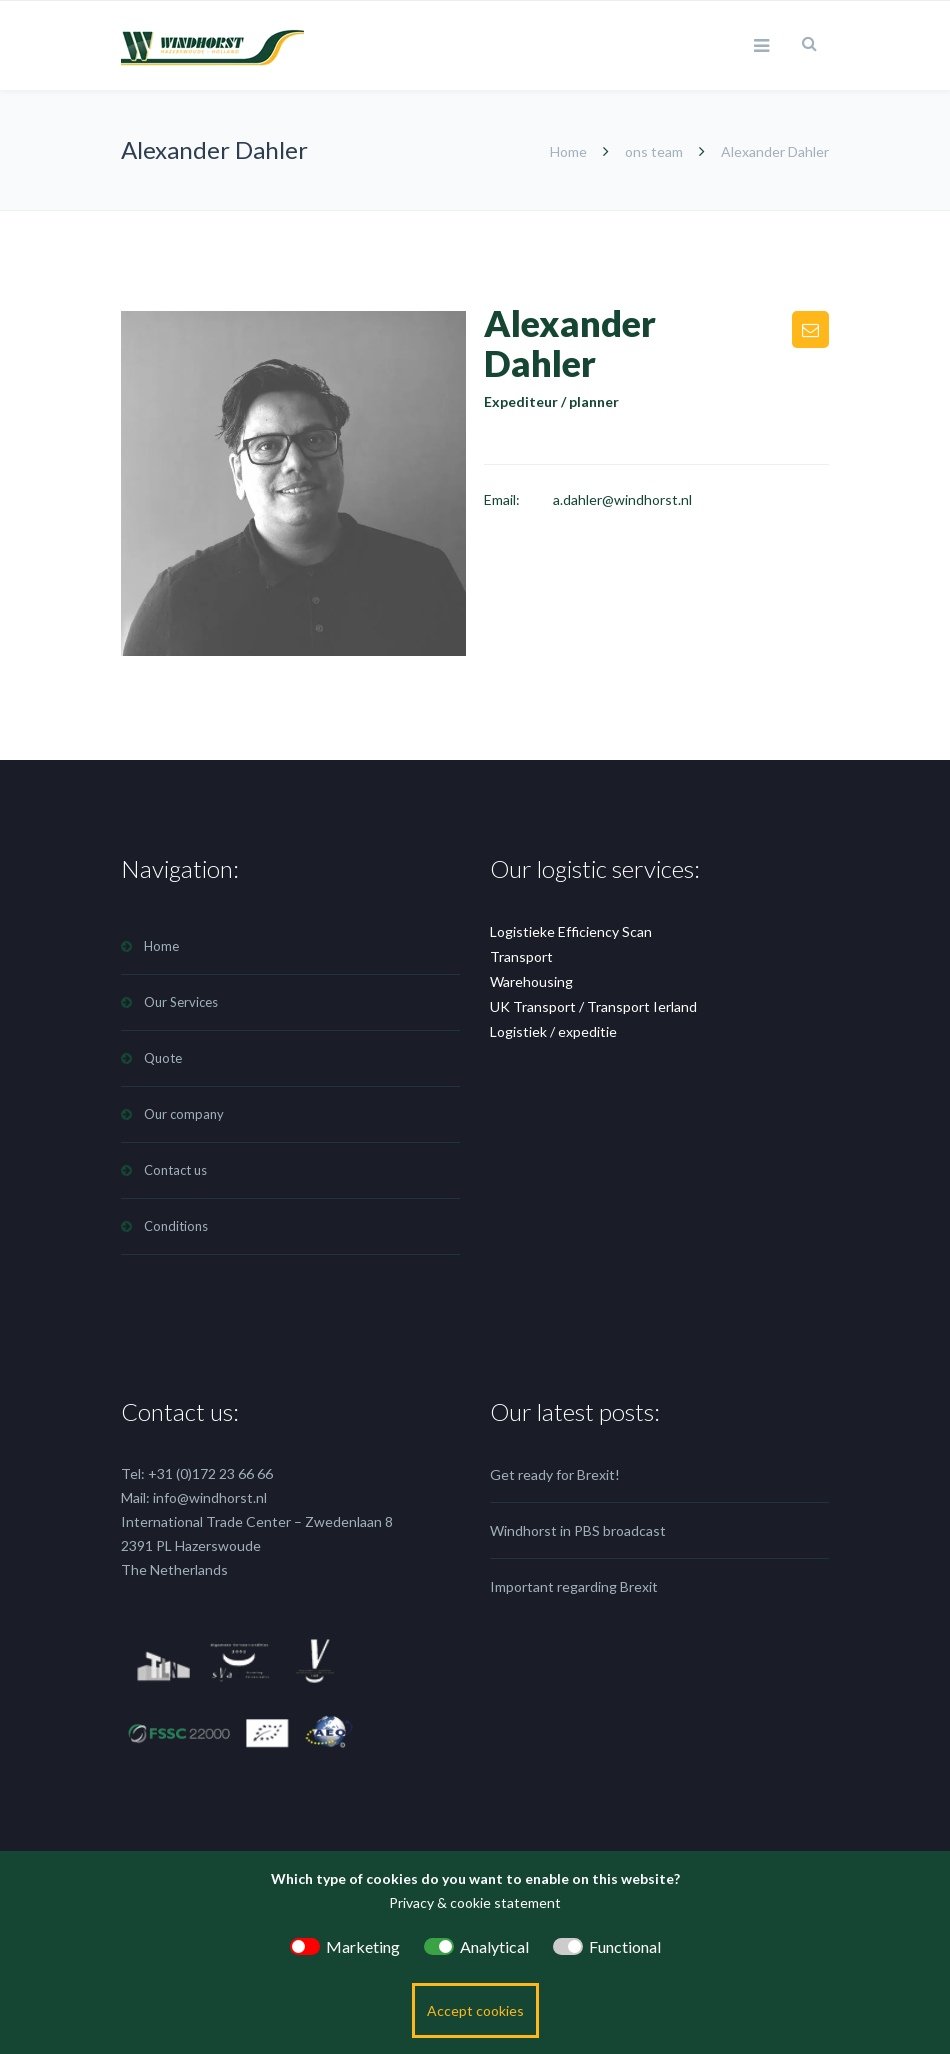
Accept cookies (475, 2010)
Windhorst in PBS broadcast (578, 1530)
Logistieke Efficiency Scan (571, 931)
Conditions (176, 1226)
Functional (625, 1946)
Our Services (181, 1002)
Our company (184, 1114)
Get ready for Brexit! (555, 1474)
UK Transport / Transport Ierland (593, 1006)
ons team (654, 151)
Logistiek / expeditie (553, 1031)
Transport (521, 956)
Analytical (494, 1946)
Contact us (175, 1170)
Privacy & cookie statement (475, 1902)
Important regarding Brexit (574, 1586)
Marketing (363, 1946)
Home (570, 151)
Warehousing (531, 981)
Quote (163, 1058)
